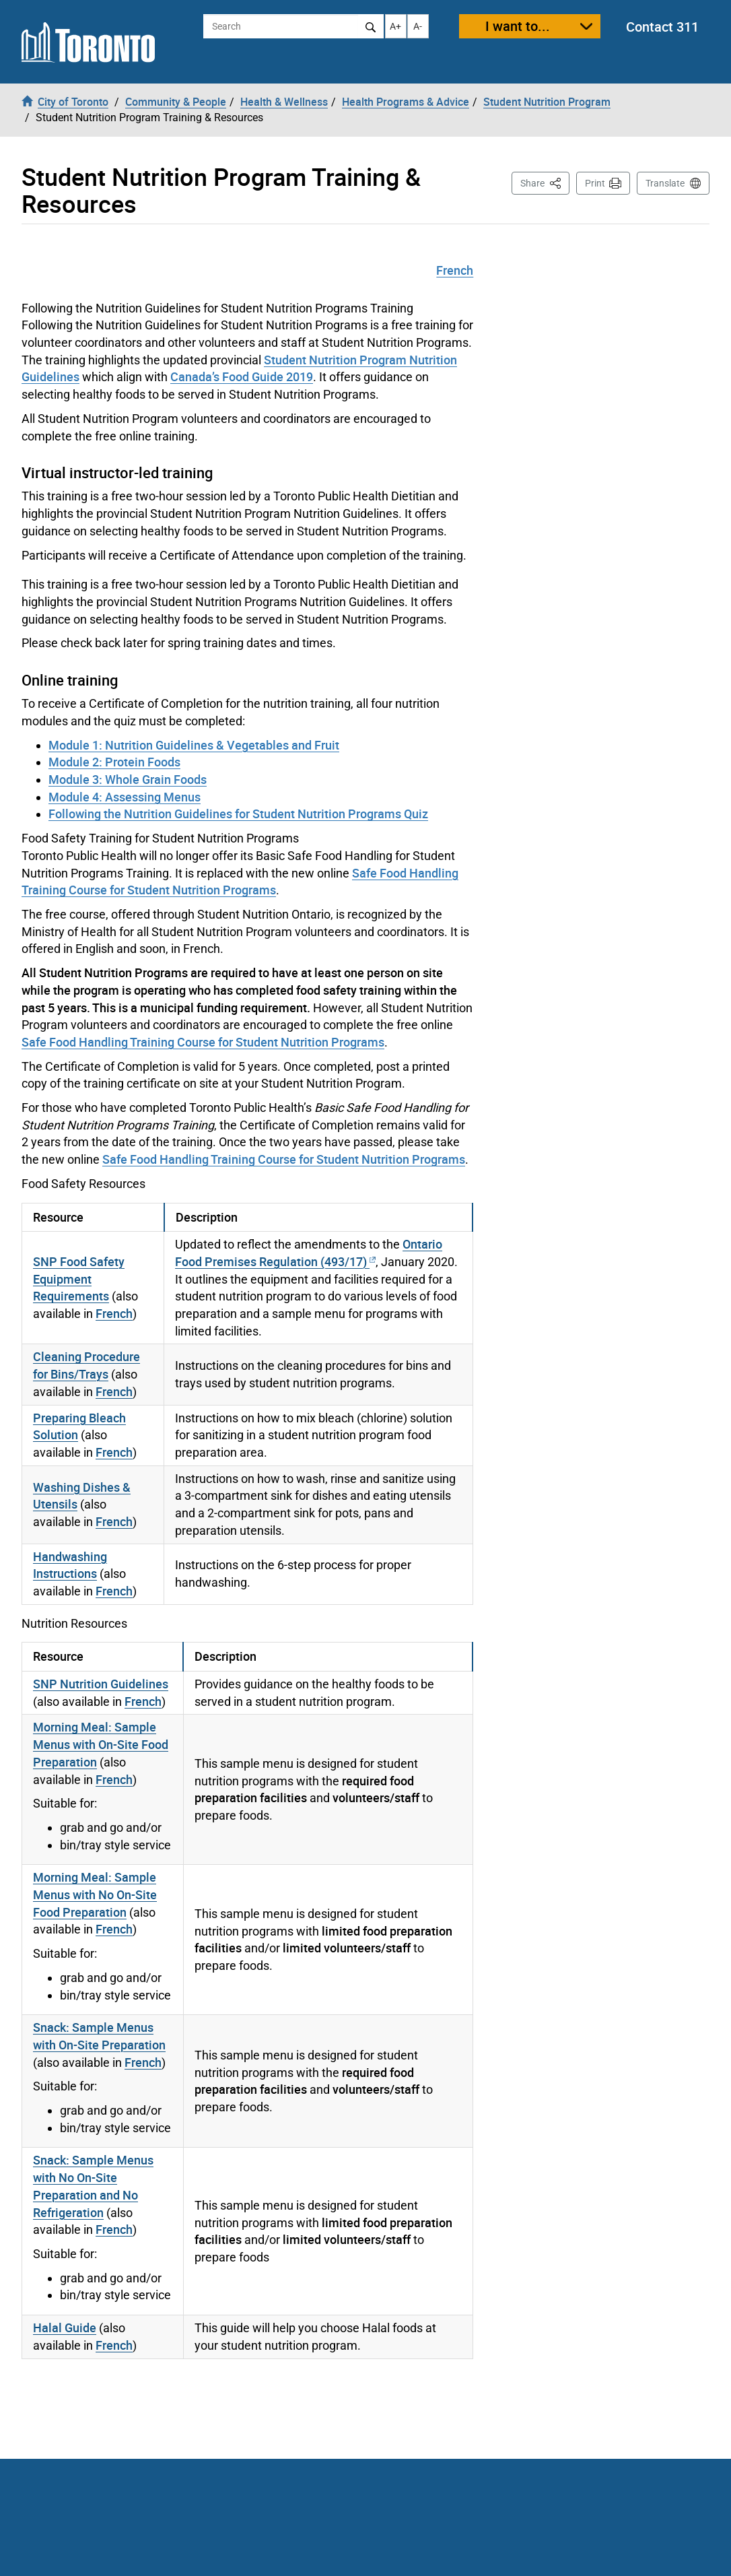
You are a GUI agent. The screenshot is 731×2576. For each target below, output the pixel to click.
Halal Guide (64, 2327)
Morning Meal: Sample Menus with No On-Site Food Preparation (95, 1894)
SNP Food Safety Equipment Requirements (79, 1278)
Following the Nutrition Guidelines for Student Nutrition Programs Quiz (238, 813)
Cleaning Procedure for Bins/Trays (86, 1365)
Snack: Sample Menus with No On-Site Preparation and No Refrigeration (93, 2186)
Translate (665, 183)
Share (544, 182)
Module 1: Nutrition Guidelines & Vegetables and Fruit (193, 745)
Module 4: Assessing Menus (124, 797)
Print (595, 183)
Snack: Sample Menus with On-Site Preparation (99, 2036)
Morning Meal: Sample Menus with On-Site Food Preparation (100, 1744)
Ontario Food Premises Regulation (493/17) (308, 1252)
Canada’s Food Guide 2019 (241, 376)
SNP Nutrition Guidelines (100, 1684)
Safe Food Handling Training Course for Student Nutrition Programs (240, 881)
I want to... (517, 26)
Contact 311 (662, 27)
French (454, 270)
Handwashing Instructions (70, 1565)
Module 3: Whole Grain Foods (127, 779)
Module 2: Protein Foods (114, 762)
